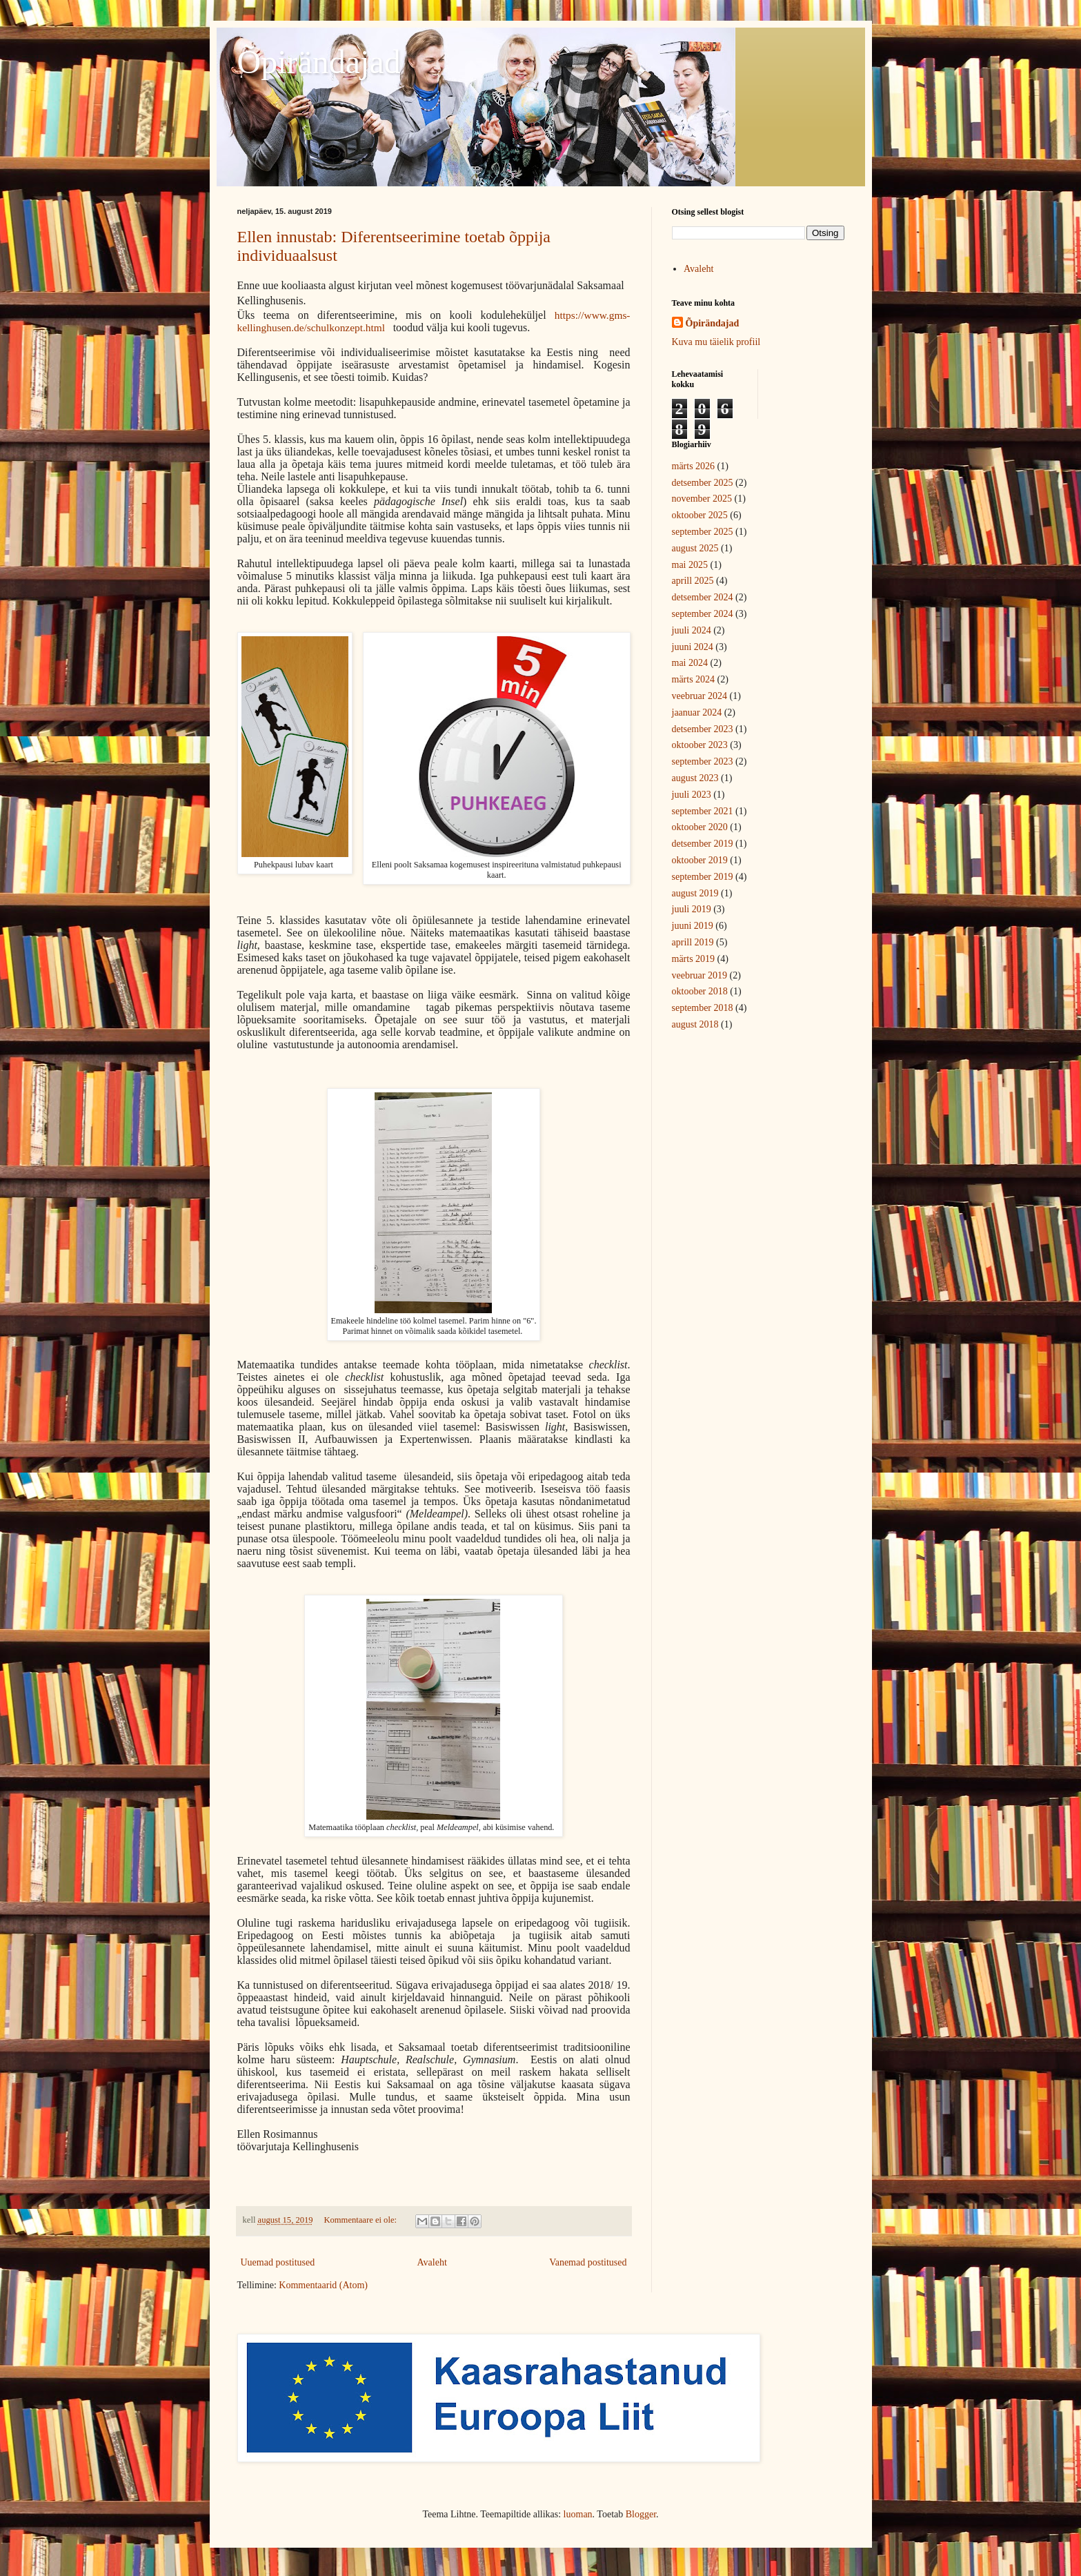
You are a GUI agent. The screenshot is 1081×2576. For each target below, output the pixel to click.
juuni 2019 (692, 926)
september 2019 (702, 877)
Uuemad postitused (278, 2262)
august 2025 (695, 548)
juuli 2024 (691, 630)
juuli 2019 (691, 909)
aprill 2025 (693, 581)
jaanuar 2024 (697, 712)
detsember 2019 (702, 843)
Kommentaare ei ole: (361, 2220)
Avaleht (432, 2262)
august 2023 (695, 778)
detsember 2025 (702, 483)
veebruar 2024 (699, 696)
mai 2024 (690, 663)
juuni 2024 (692, 647)
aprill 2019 (693, 942)
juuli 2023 (691, 794)
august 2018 (695, 1024)
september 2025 (702, 532)
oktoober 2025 (700, 515)
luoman (578, 2514)
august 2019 (695, 893)
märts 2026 (693, 466)
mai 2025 (690, 565)
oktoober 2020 (700, 827)
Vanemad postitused (587, 2262)
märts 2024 (693, 679)
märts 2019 (693, 959)
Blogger (641, 2514)
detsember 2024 (702, 597)
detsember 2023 (702, 729)
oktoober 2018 (700, 991)
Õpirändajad (319, 61)
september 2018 (702, 1008)
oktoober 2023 (700, 745)
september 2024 (702, 614)
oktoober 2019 (700, 860)
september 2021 (702, 811)
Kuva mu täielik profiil (716, 342)
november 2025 (702, 498)
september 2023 (702, 761)
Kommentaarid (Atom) (323, 2285)
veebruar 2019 (699, 975)
